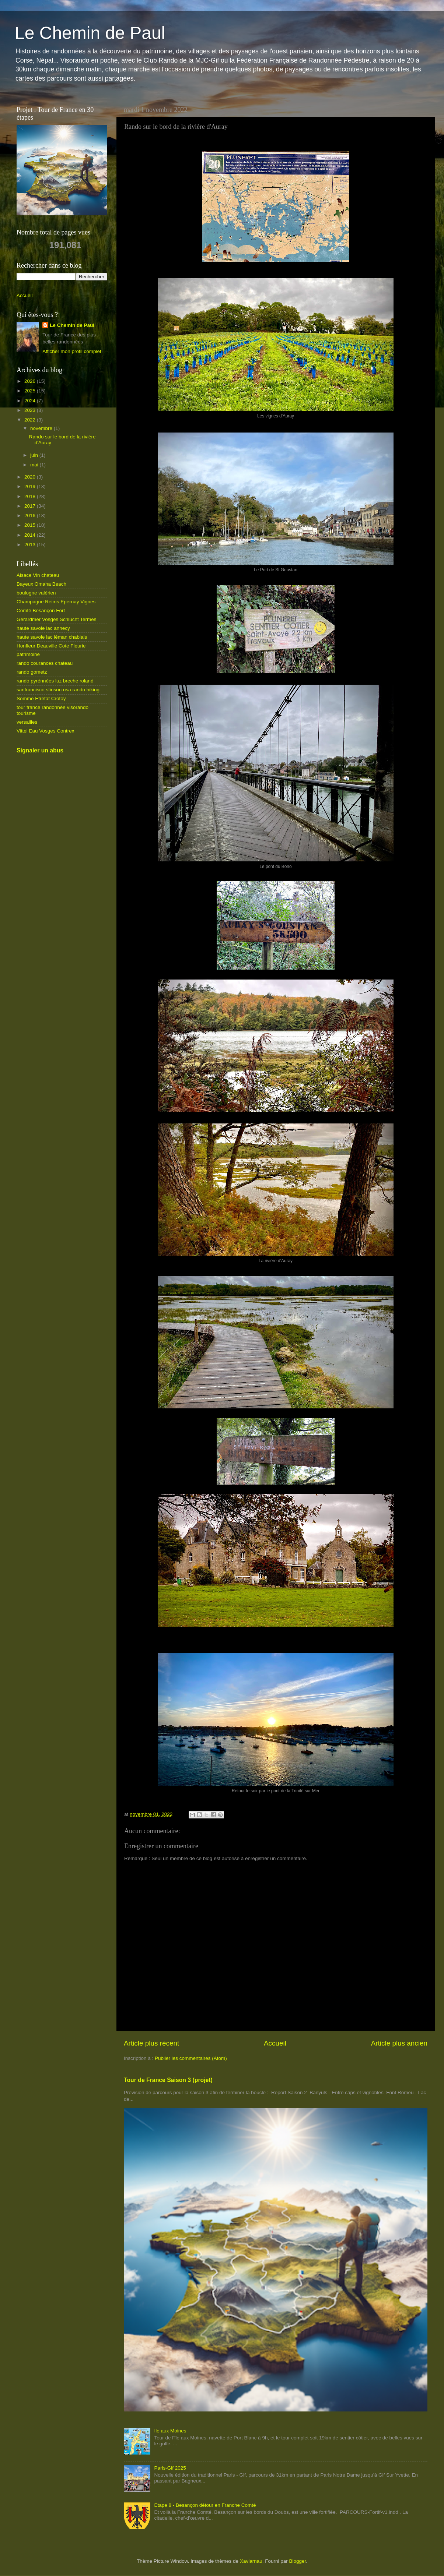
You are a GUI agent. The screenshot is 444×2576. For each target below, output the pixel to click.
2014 (30, 535)
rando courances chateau (45, 663)
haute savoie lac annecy (43, 628)
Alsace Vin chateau (38, 575)
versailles (27, 722)
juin (34, 455)
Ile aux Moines (170, 2431)
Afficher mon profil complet (71, 351)
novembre (42, 428)
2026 (30, 381)
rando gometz (32, 672)
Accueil (275, 2043)
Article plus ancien (399, 2043)
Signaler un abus (40, 750)
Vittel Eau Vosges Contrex (45, 731)
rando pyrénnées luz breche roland (55, 681)
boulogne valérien (36, 593)
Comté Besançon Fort (41, 610)
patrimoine (28, 654)
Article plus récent (151, 2043)
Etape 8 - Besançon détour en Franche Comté (205, 2505)
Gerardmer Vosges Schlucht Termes (57, 619)
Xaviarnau (251, 2561)
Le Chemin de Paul (90, 33)
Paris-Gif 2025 (170, 2468)
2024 (30, 400)
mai (35, 464)
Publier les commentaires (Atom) (191, 2058)
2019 (30, 486)
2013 (30, 544)
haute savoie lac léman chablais (52, 637)
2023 (30, 410)
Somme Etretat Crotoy (41, 698)
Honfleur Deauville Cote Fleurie (51, 646)
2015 (30, 525)
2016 (30, 515)
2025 (30, 391)
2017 (30, 506)
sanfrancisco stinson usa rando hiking (58, 689)
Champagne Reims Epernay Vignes (56, 601)
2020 (30, 477)
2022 (30, 420)
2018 (30, 496)
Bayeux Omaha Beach (41, 584)
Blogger (297, 2561)
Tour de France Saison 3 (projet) (168, 2080)
